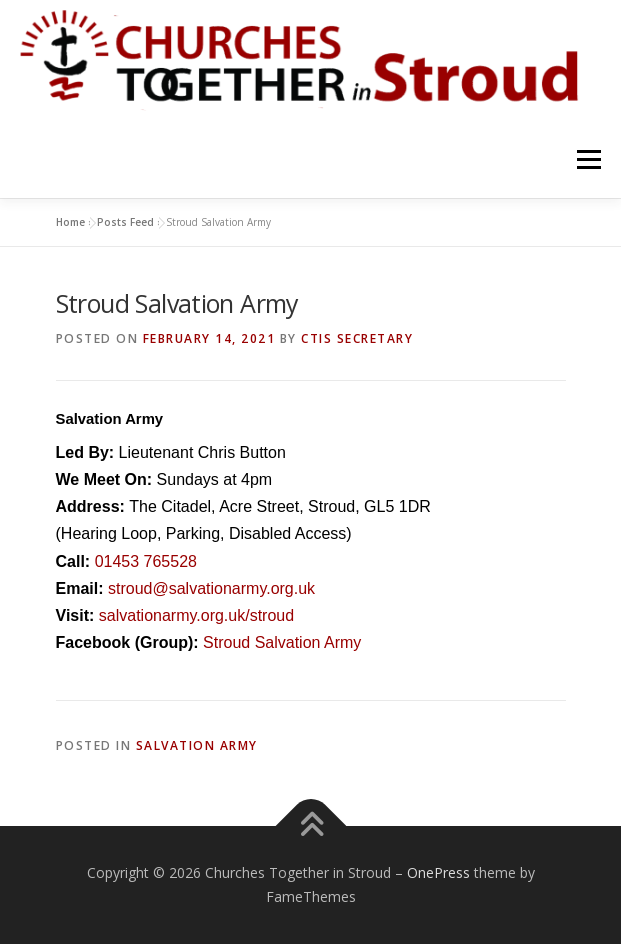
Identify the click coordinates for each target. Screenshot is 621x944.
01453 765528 (146, 561)
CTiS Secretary (357, 338)
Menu (587, 160)
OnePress (438, 872)
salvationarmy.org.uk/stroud (196, 615)
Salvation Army (197, 745)
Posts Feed (125, 222)
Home (70, 222)
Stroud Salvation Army (282, 642)
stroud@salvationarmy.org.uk (211, 588)
